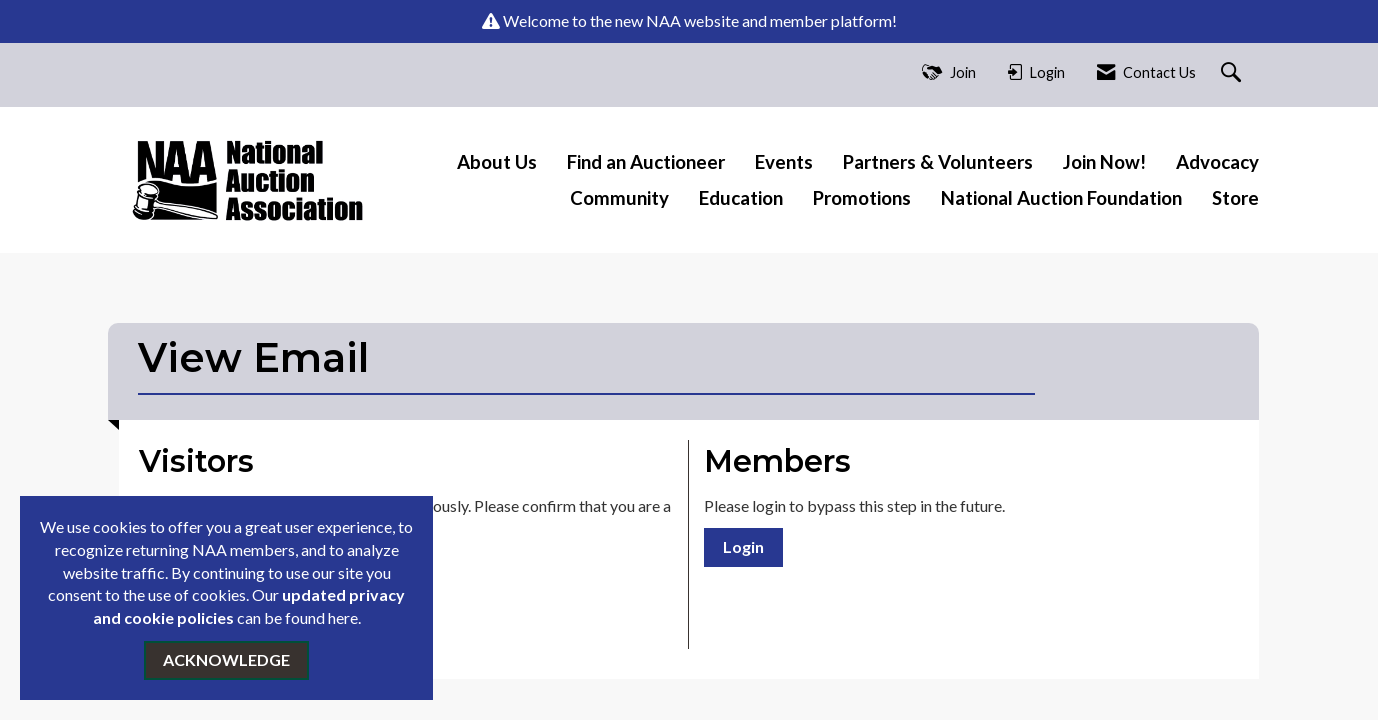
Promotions (862, 198)
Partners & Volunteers (938, 162)
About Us (497, 162)
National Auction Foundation (1061, 198)
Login (743, 546)
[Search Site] (1233, 73)
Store (1235, 198)
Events (784, 162)
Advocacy (1217, 162)
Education (741, 198)
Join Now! (1104, 162)
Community (619, 198)
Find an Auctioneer (646, 162)
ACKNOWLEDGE (226, 659)
